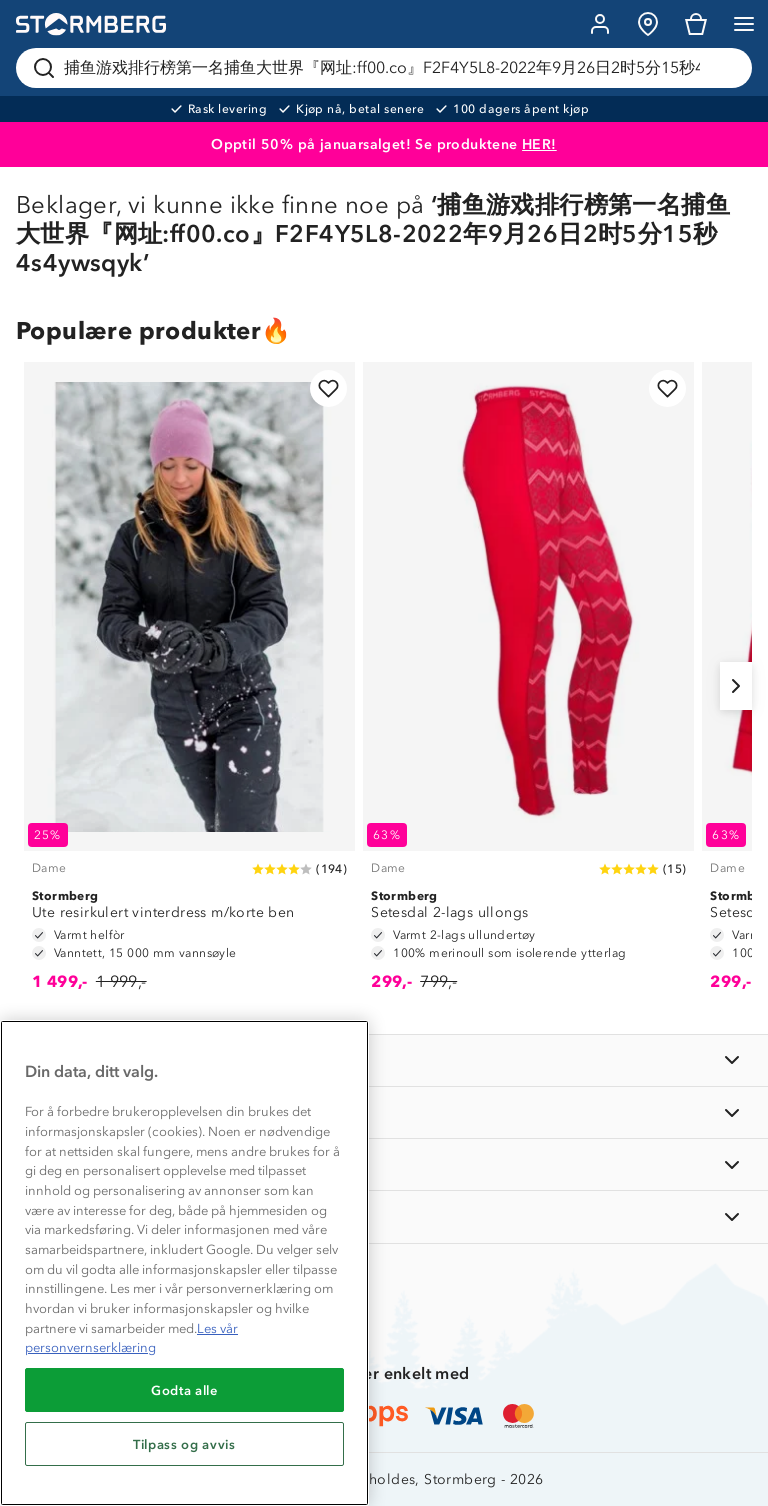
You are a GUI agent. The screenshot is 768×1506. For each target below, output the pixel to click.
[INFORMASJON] (384, 1060)
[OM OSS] (384, 1112)
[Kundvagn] (696, 24)
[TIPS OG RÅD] (384, 1164)
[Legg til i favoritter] (328, 388)
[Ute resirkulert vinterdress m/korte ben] (189, 686)
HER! (539, 144)
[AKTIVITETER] (384, 1216)
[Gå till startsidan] (91, 24)
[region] (184, 1263)
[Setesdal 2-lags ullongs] (528, 686)
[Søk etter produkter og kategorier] (388, 68)
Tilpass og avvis (184, 1444)
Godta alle (184, 1390)
